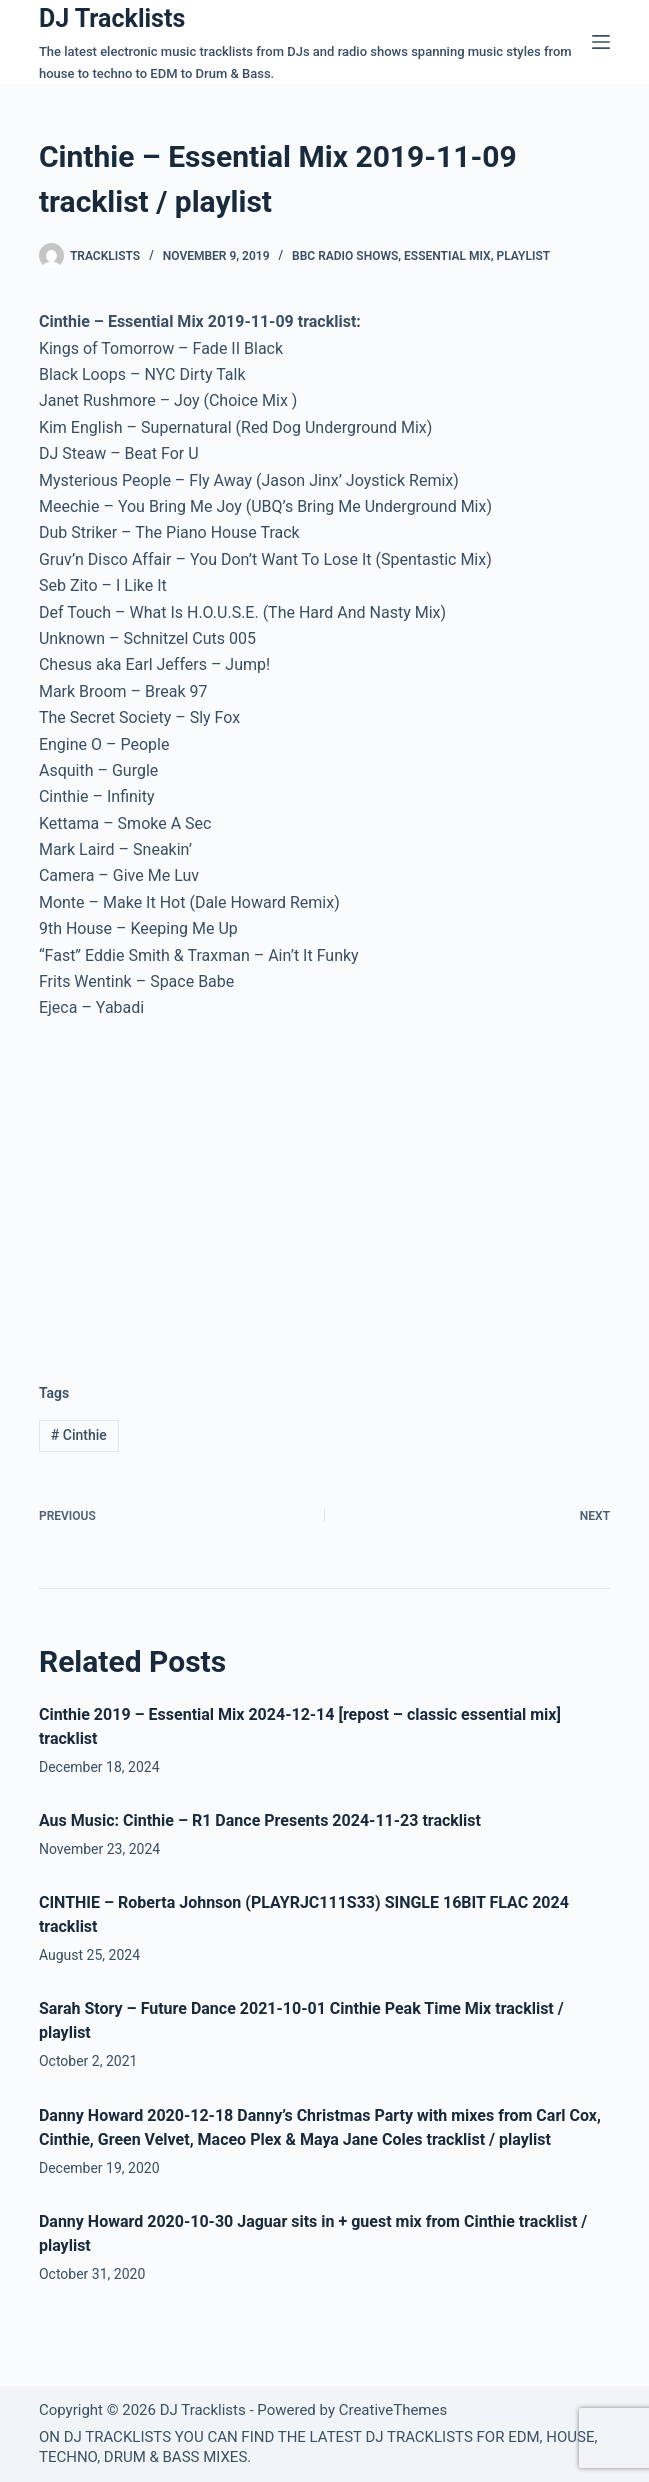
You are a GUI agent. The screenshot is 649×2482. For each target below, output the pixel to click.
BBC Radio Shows (345, 256)
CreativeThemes (393, 2410)
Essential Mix (447, 256)
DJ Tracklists (112, 18)
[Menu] (601, 42)
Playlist (523, 256)
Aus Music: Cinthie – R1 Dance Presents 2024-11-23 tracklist (260, 1820)
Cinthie (79, 1435)
